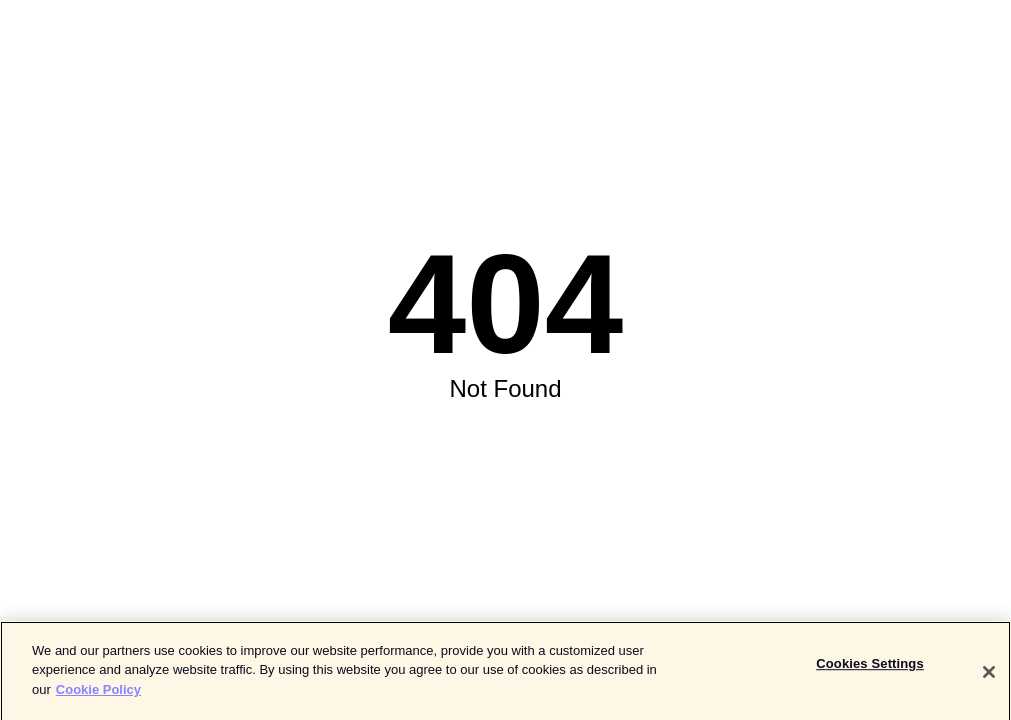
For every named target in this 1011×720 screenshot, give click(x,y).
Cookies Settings (870, 671)
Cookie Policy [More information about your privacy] (98, 697)
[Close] (989, 680)
